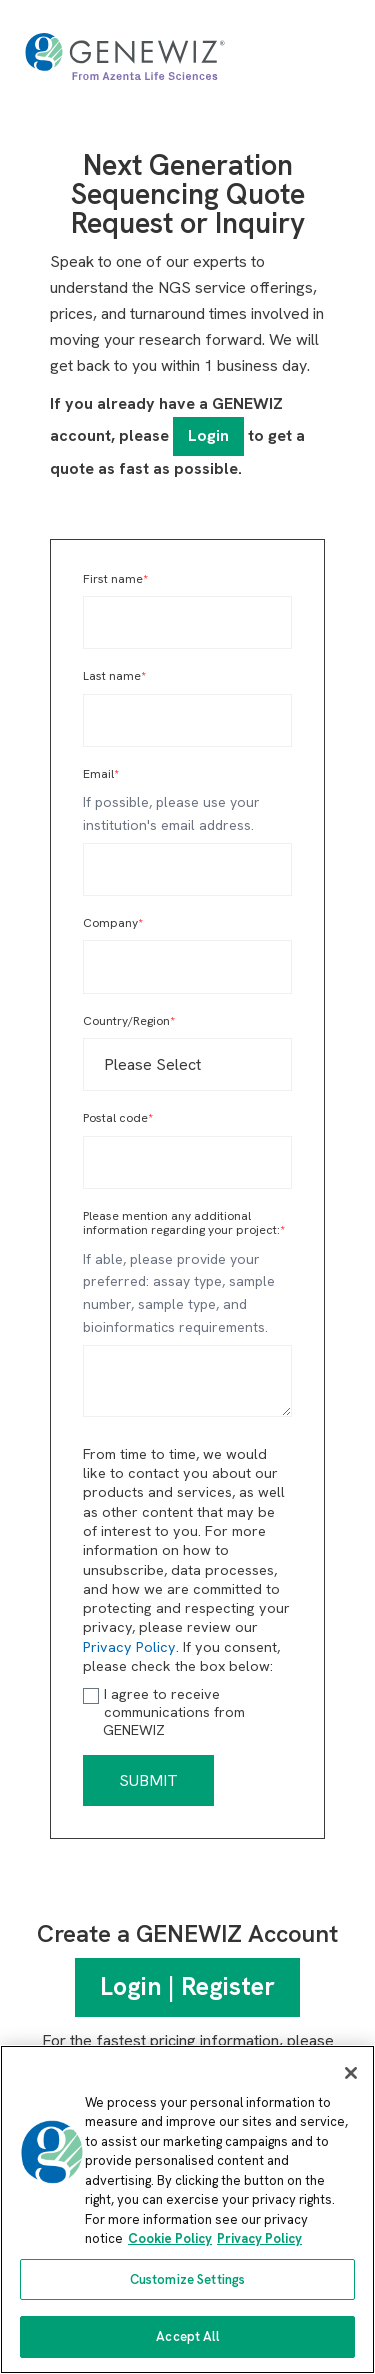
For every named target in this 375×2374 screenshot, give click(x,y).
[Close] (351, 2073)
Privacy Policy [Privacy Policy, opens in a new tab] (259, 2238)
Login (208, 435)
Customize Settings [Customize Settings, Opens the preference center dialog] (187, 2279)
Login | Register (187, 1986)
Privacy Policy (129, 1647)
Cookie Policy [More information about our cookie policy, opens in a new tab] (170, 2238)
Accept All (187, 2336)
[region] (187, 2209)
